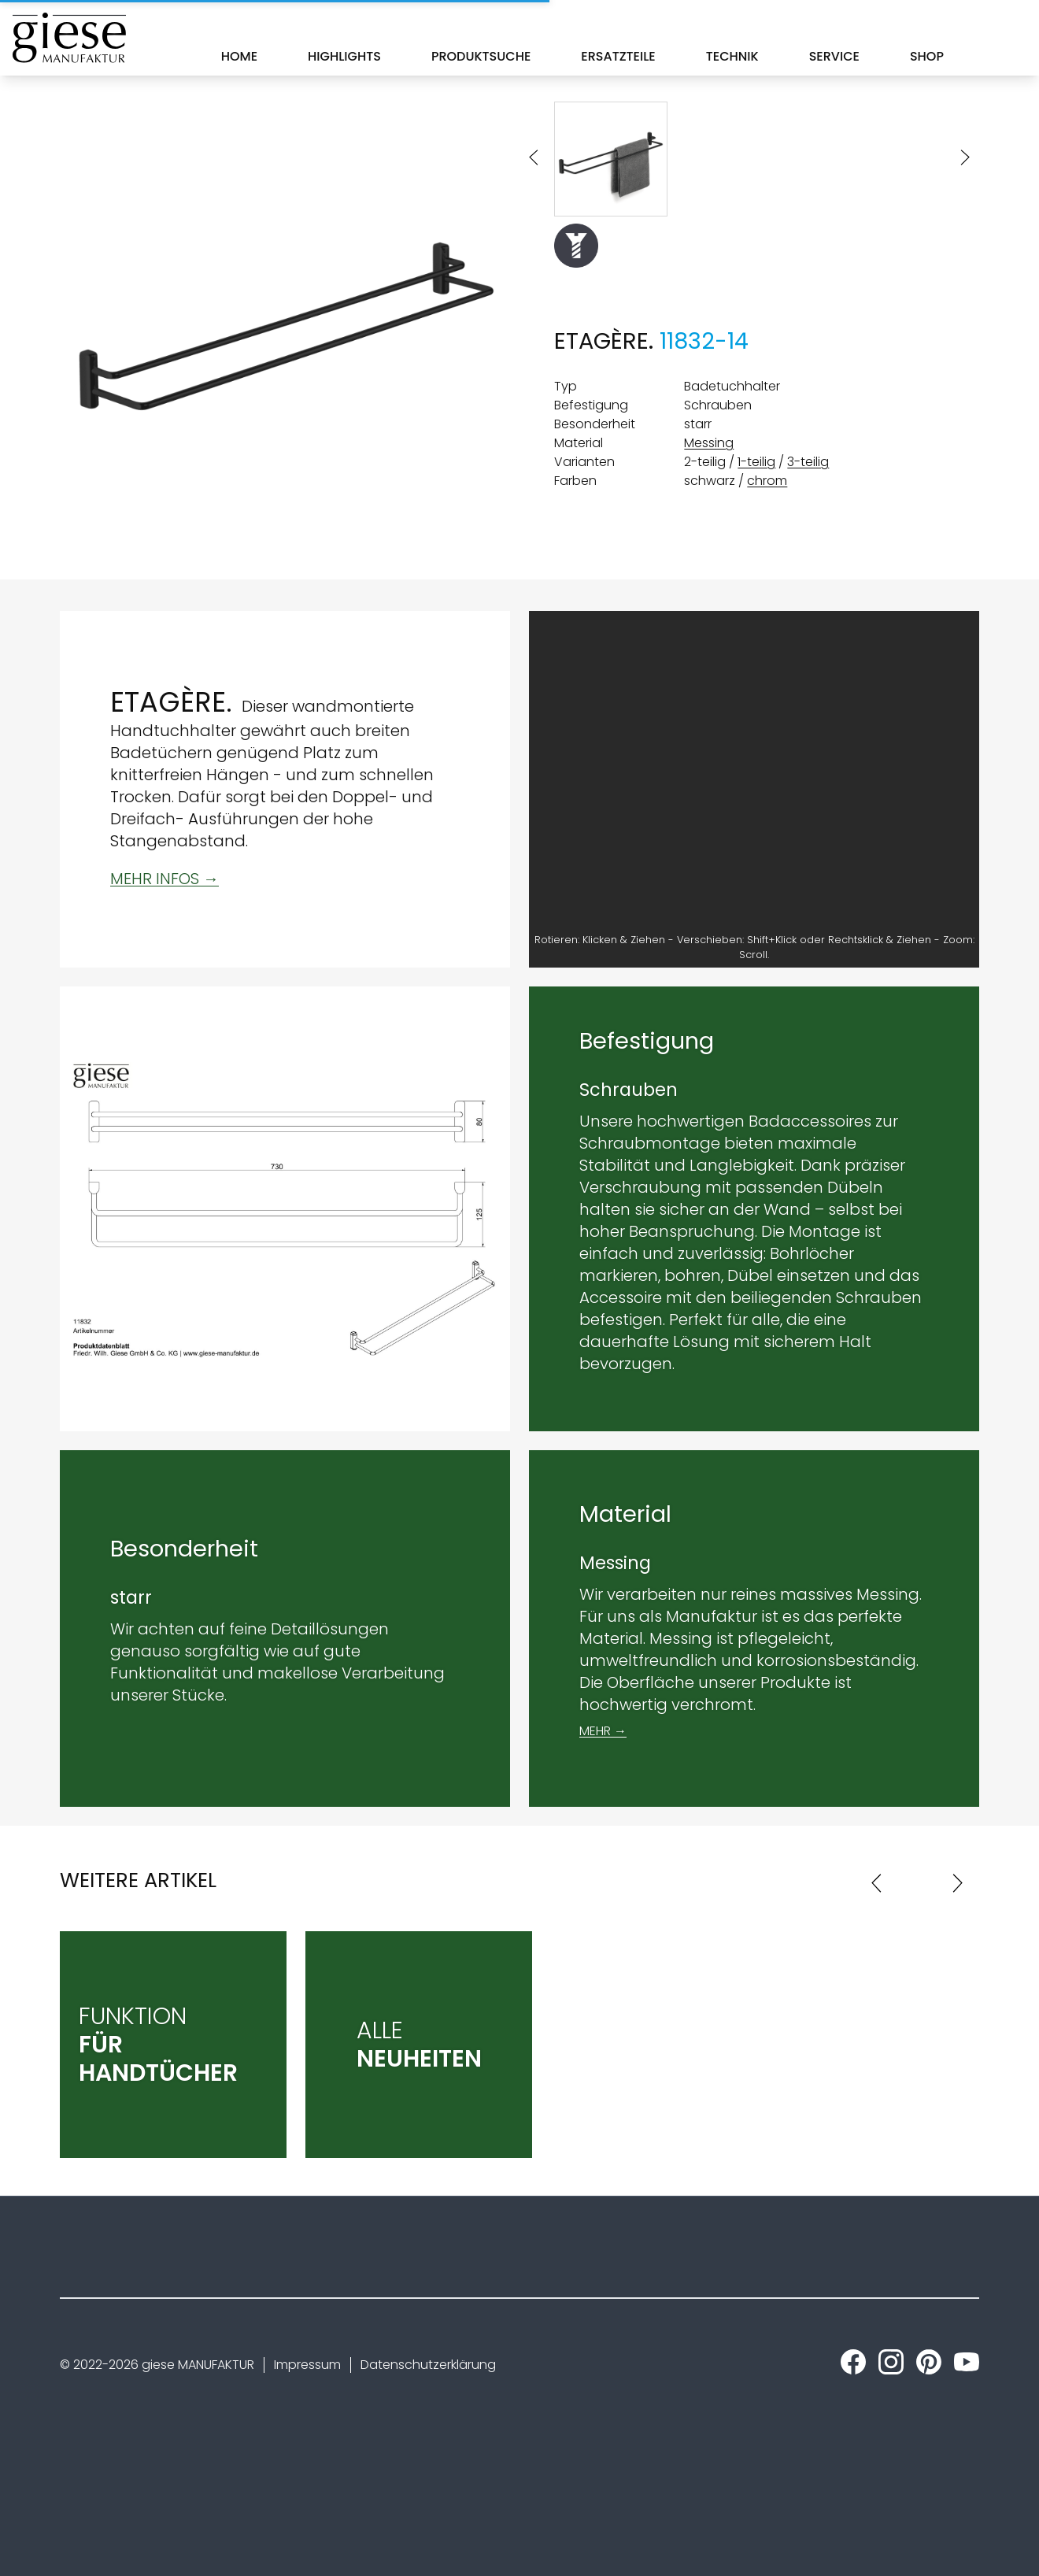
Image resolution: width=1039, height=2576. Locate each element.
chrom (767, 481)
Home (239, 56)
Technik (732, 56)
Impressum (307, 2365)
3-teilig (808, 462)
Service (834, 56)
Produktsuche (481, 56)
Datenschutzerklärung (428, 2365)
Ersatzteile (618, 56)
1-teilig (756, 462)
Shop (927, 56)
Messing (709, 443)
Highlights (344, 56)
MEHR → (603, 1731)
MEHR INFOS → (164, 879)
